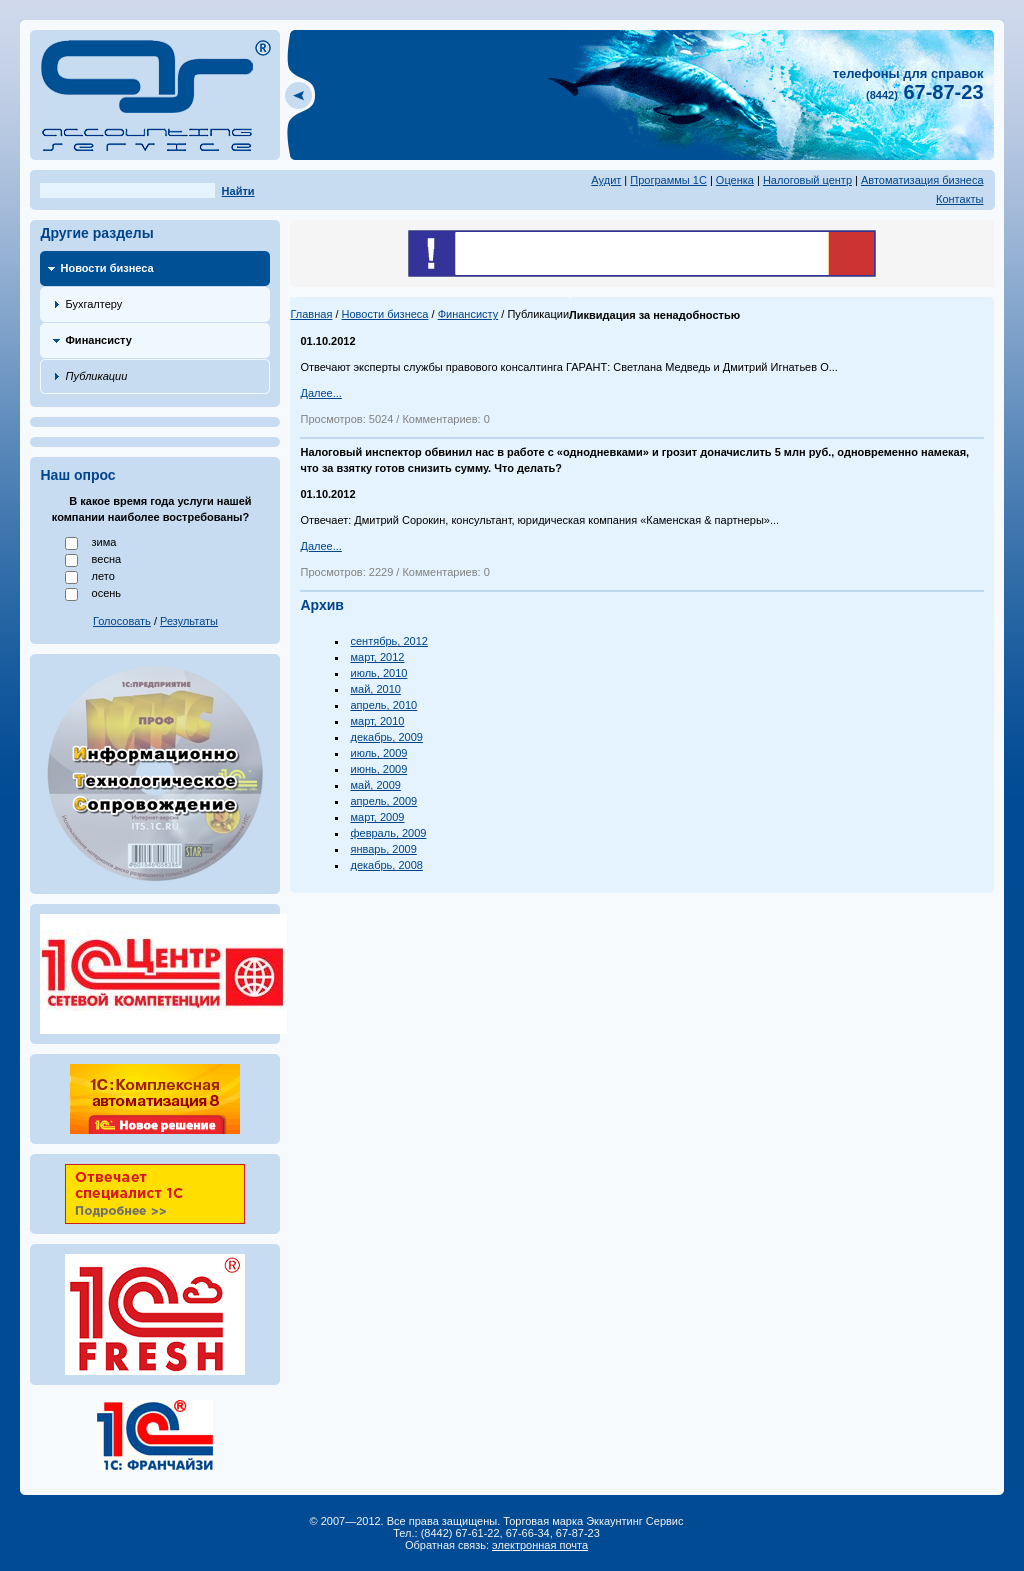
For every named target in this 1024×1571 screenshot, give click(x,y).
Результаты (189, 621)
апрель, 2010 (383, 705)
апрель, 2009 (383, 801)
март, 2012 (377, 657)
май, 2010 (375, 689)
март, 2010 (377, 721)
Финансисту (98, 340)
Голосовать (122, 621)
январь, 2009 (383, 849)
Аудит (606, 180)
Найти (238, 191)
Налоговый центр (807, 180)
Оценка (735, 180)
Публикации (96, 376)
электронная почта (540, 1545)
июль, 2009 (378, 753)
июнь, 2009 (378, 769)
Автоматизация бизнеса (922, 180)
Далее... (320, 393)
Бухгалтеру (93, 304)
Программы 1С (668, 180)
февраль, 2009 (388, 833)
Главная (311, 314)
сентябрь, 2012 (388, 641)
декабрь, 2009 (386, 737)
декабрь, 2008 (386, 865)
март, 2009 (377, 817)
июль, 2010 (378, 673)
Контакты (960, 199)
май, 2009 (375, 785)
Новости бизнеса (106, 268)
